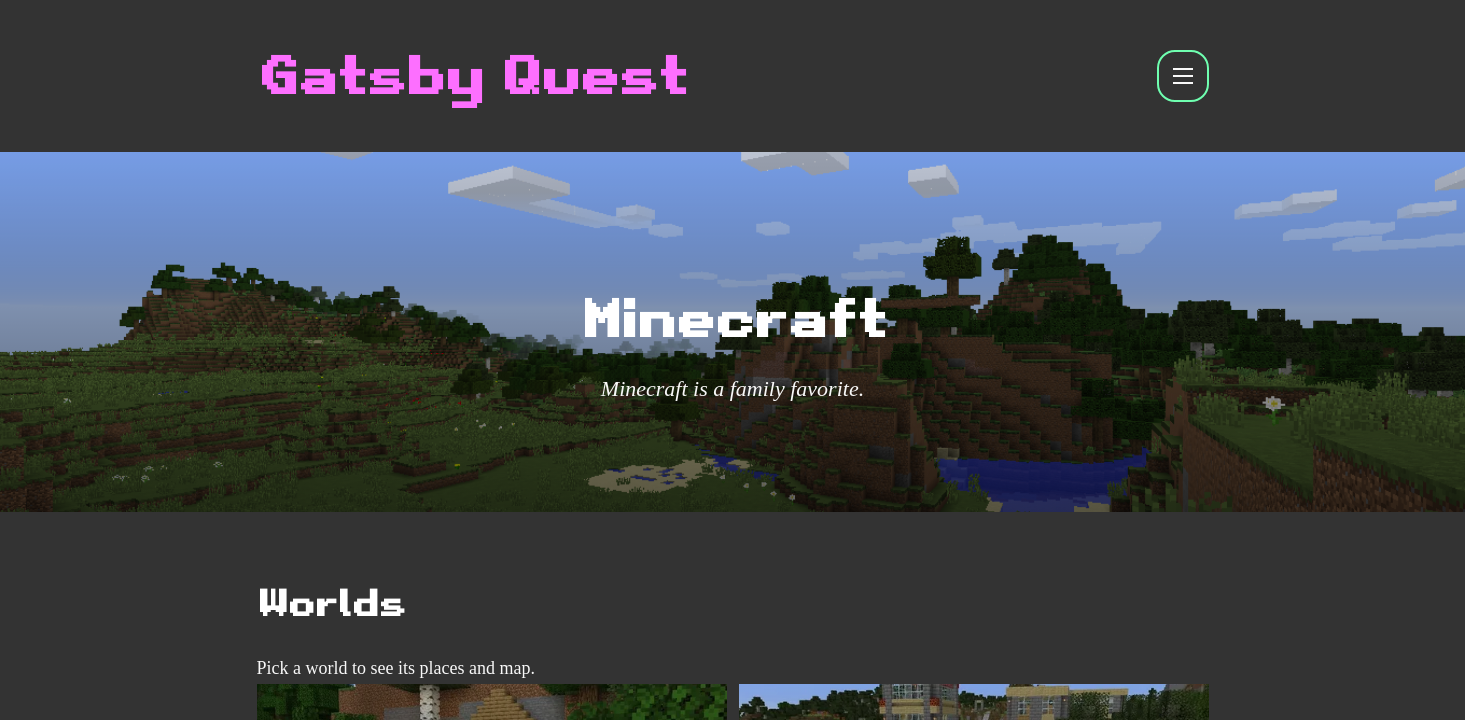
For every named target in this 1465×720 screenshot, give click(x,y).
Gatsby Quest (471, 76)
